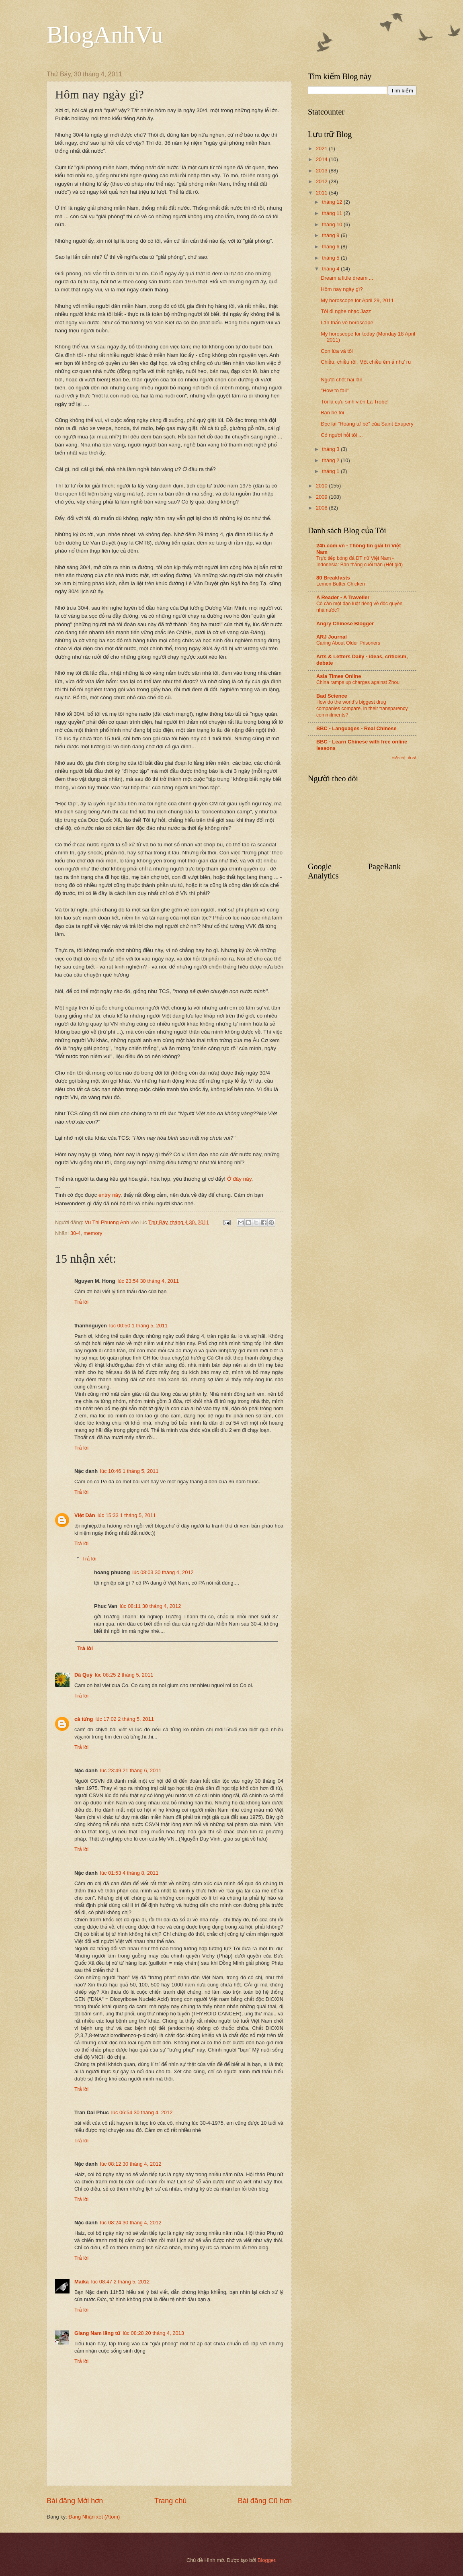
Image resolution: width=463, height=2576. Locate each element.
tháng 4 (331, 269)
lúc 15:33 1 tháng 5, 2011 (127, 1515)
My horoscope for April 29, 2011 (357, 300)
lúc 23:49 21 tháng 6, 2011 (130, 1770)
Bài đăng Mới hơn (75, 2501)
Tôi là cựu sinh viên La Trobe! (355, 402)
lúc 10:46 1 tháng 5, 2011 (129, 1471)
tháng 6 (331, 247)
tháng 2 (331, 460)
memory (93, 1233)
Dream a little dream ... (347, 278)
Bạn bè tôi (332, 413)
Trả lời (81, 1302)
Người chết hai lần (341, 380)
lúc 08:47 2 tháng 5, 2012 (120, 2282)
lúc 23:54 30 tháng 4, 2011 (148, 1281)
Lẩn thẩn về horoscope (347, 322)
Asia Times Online (338, 676)
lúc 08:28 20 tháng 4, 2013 (153, 2333)
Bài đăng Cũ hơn (265, 2501)
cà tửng (83, 1719)
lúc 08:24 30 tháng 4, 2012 (130, 2223)
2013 (322, 171)
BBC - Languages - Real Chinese (356, 728)
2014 (322, 159)
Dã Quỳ (83, 1675)
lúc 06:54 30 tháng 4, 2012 (141, 2112)
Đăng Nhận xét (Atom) (94, 2517)
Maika (81, 2282)
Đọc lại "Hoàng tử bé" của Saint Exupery (367, 424)
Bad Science (331, 696)
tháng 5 (331, 258)
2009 (322, 497)
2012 (322, 181)
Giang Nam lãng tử (97, 2333)
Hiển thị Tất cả (403, 758)
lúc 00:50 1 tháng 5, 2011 (138, 1326)
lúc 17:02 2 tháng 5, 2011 (125, 1719)
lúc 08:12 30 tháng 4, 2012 (130, 2164)
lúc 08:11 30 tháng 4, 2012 (150, 1606)
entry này (109, 1195)
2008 (322, 508)
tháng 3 (331, 449)
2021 (322, 148)
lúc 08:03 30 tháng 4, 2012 (162, 1572)
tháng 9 (331, 235)
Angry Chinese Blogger (345, 623)
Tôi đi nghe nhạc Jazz (346, 311)
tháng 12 (333, 202)
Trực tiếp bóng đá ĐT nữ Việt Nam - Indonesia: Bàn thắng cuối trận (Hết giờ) (359, 561)
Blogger (266, 2560)
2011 (322, 193)
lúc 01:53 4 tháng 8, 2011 (129, 1873)
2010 (322, 486)
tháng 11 (333, 213)
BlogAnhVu (105, 34)
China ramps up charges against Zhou (357, 682)
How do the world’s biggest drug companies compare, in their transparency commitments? (362, 708)
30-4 (75, 1233)
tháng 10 (333, 224)
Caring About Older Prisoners (348, 643)
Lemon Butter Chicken (340, 584)
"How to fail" (334, 390)
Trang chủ (170, 2501)
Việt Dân (84, 1515)
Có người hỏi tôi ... (342, 435)
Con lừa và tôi (337, 351)
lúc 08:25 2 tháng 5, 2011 (124, 1675)
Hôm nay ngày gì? (342, 289)
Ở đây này (239, 1179)
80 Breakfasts (333, 578)
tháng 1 (331, 471)
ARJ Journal (331, 637)
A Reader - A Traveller (342, 597)
